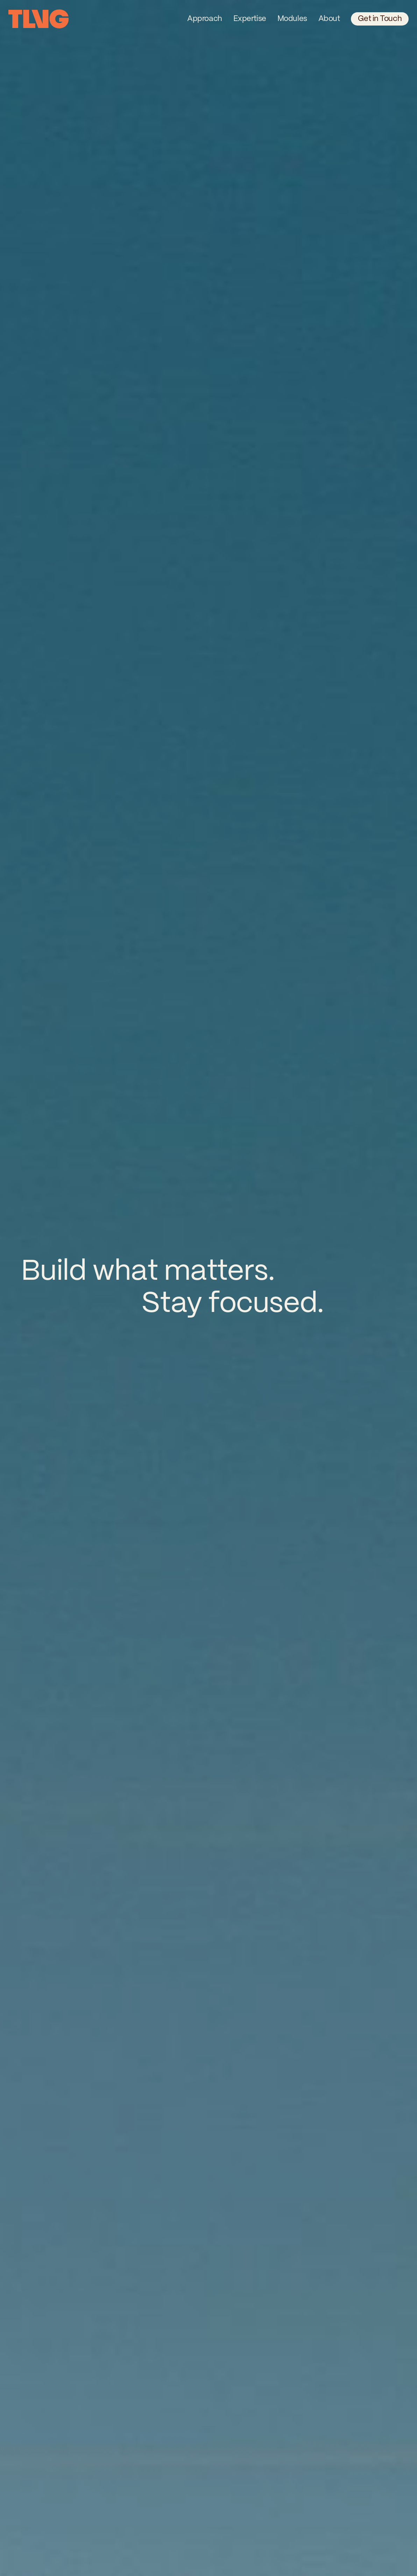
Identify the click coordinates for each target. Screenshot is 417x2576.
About (329, 18)
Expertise (249, 18)
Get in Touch (380, 18)
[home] (38, 18)
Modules (292, 18)
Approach (204, 18)
